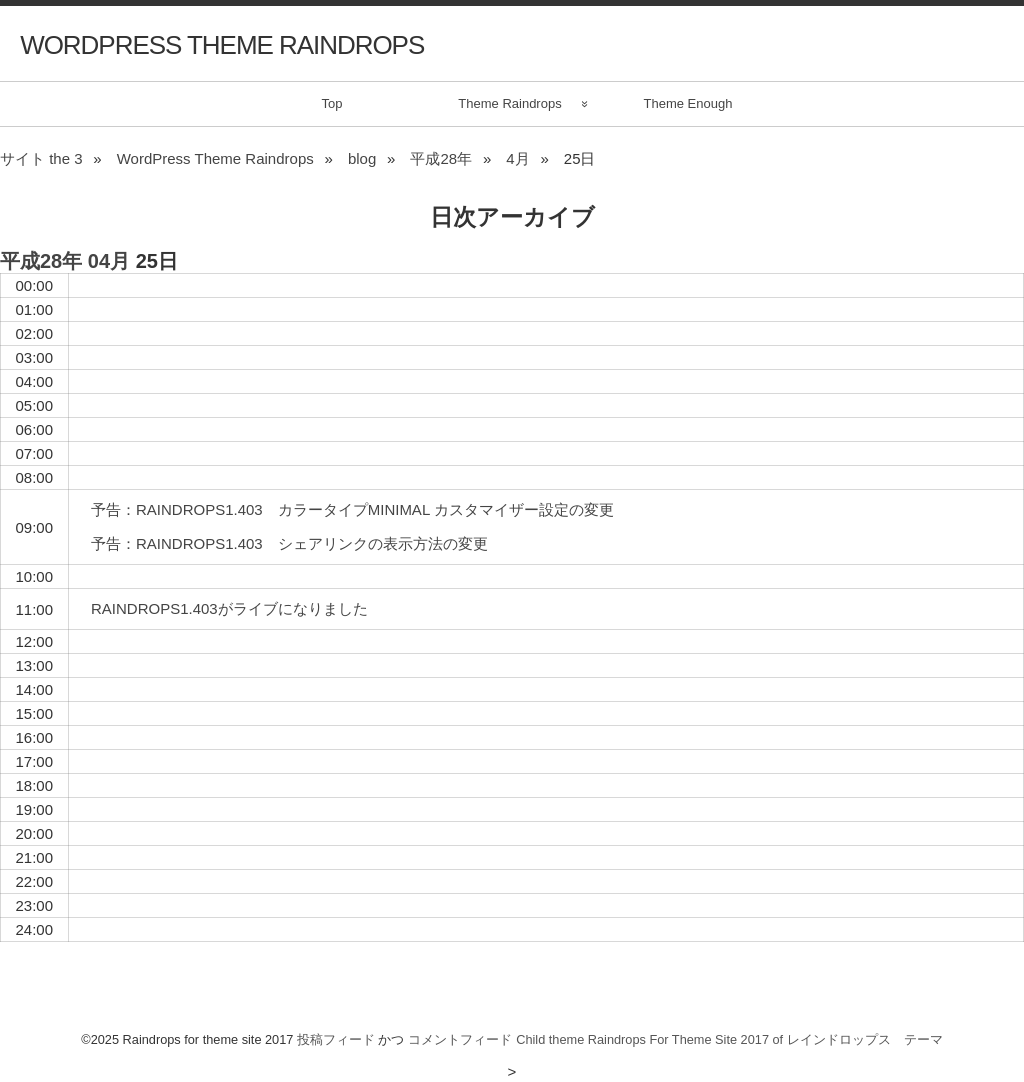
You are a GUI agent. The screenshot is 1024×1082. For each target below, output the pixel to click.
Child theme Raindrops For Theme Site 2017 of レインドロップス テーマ (729, 1039)
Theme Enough (688, 103)
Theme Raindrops (509, 103)
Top (332, 103)
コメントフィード (460, 1039)
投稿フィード (336, 1039)
